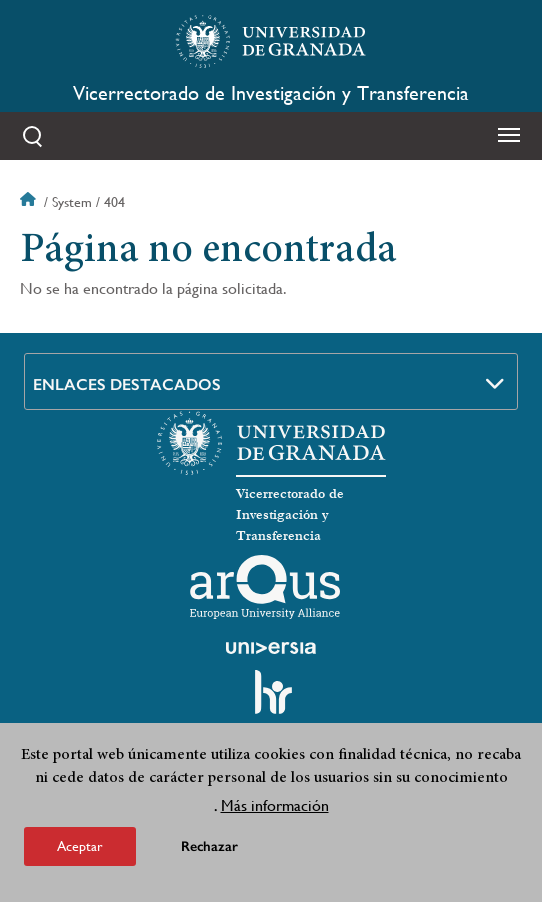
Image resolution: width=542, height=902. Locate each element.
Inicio (30, 202)
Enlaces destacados (127, 384)
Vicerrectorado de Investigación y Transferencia (271, 94)
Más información (275, 808)
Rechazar (209, 849)
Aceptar (80, 849)
